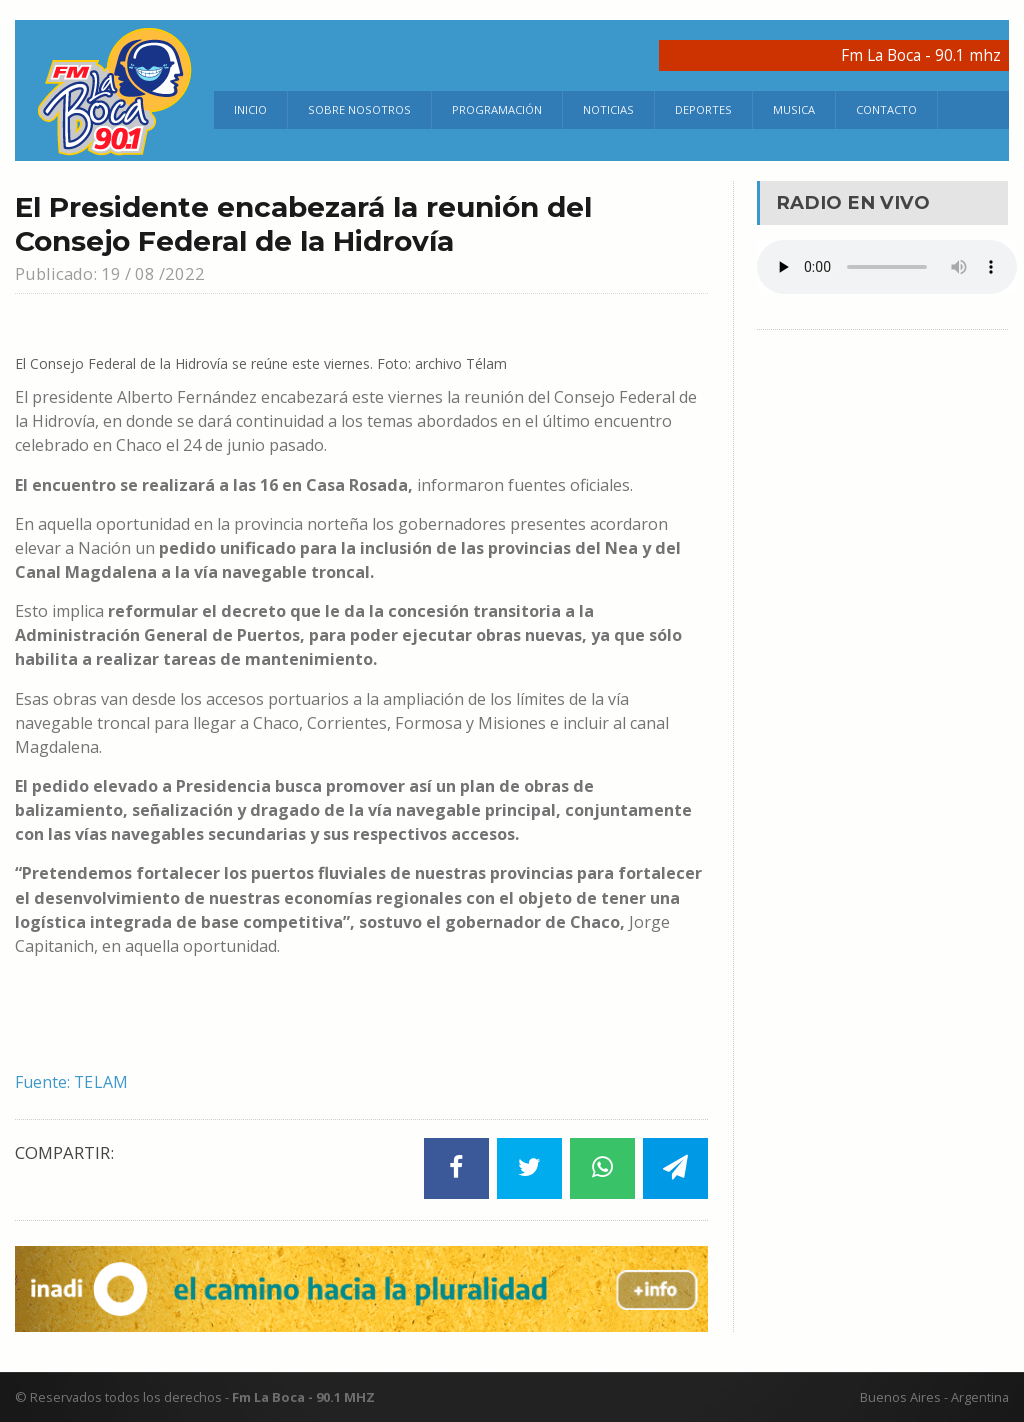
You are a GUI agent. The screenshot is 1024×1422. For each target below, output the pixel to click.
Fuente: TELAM (72, 1082)
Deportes (703, 109)
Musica (794, 109)
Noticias (608, 109)
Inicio (250, 109)
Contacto (886, 109)
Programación (497, 109)
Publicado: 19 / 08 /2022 (110, 273)
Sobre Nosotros (359, 109)
